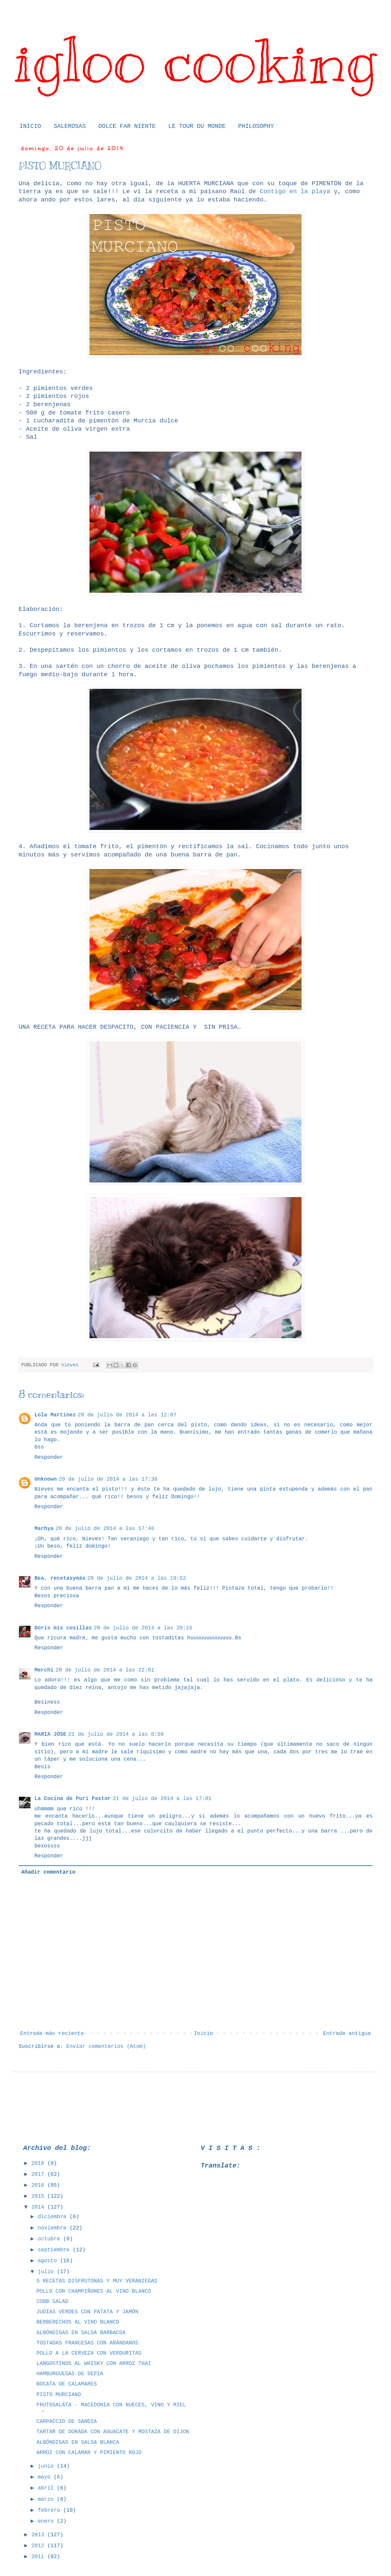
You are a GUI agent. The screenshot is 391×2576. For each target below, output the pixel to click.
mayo (46, 2477)
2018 (39, 2163)
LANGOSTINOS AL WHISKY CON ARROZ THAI (93, 2364)
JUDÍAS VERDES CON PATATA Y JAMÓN (87, 2312)
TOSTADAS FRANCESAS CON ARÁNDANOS (87, 2343)
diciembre (54, 2217)
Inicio (203, 2034)
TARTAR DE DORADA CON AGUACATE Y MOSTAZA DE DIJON (112, 2432)
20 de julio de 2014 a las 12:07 (127, 1415)
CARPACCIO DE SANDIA (66, 2422)
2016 (39, 2185)
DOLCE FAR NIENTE (127, 126)
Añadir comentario (48, 1872)
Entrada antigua (347, 2034)
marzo (47, 2499)
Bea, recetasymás (59, 1578)
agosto (49, 2261)
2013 (39, 2535)
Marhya (44, 1529)
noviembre (54, 2228)
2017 (39, 2174)
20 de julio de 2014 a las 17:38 (108, 1479)
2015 (39, 2196)
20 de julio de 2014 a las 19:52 (136, 1578)
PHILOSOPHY (256, 126)
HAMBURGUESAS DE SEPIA (69, 2374)
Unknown (45, 1479)
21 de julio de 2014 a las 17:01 (162, 1799)
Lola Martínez (55, 1415)
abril (47, 2488)
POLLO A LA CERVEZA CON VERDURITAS (88, 2353)
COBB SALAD (52, 2302)
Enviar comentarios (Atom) (106, 2047)
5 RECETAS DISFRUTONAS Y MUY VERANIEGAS (96, 2281)
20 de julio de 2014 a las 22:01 (105, 1670)
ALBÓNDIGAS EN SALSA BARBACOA (81, 2333)
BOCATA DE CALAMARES (66, 2384)
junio (47, 2466)
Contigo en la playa (295, 191)
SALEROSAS (70, 126)
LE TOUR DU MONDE (197, 126)
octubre (50, 2239)
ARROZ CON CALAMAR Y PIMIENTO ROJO (88, 2453)
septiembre (55, 2250)
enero (47, 2521)
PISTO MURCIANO (58, 2395)
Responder (48, 1457)
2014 (39, 2207)
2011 (39, 2557)
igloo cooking (195, 60)
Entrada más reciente (52, 2034)
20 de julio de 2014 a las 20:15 (143, 1628)
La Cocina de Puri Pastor (72, 1799)
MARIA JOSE (50, 1734)
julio (47, 2272)
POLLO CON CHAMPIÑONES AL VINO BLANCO (93, 2291)
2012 (39, 2546)
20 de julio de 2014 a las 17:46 (105, 1529)
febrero (50, 2510)
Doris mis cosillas (63, 1628)
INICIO (30, 126)
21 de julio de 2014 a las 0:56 (116, 1734)
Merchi (44, 1670)
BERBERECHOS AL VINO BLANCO (77, 2322)
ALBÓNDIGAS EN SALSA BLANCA (77, 2442)
